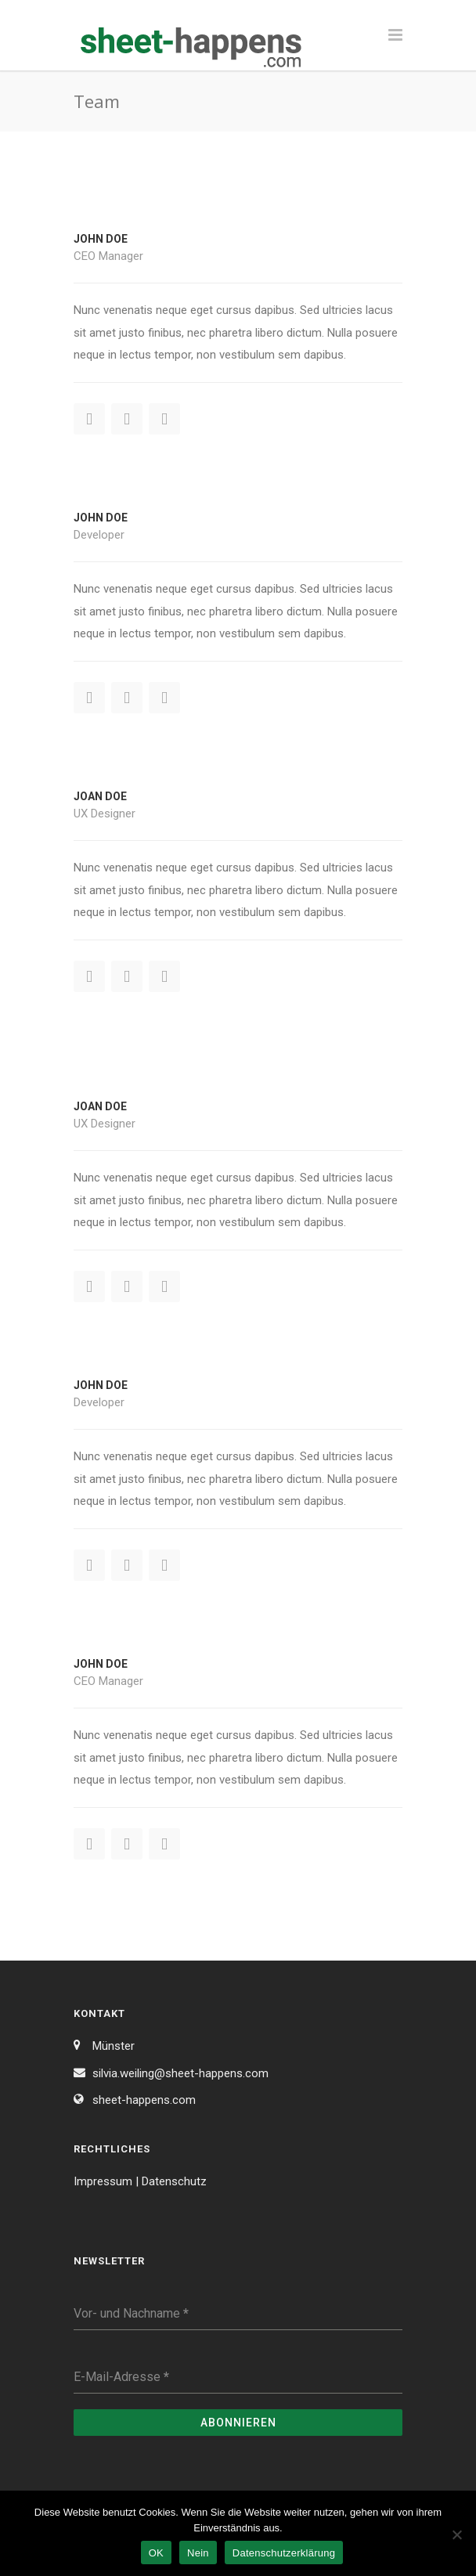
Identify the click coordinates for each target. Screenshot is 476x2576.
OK (156, 2553)
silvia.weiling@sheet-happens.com (180, 2073)
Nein (198, 2553)
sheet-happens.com (144, 2100)
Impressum (103, 2181)
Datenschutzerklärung (284, 2553)
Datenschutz (174, 2181)
